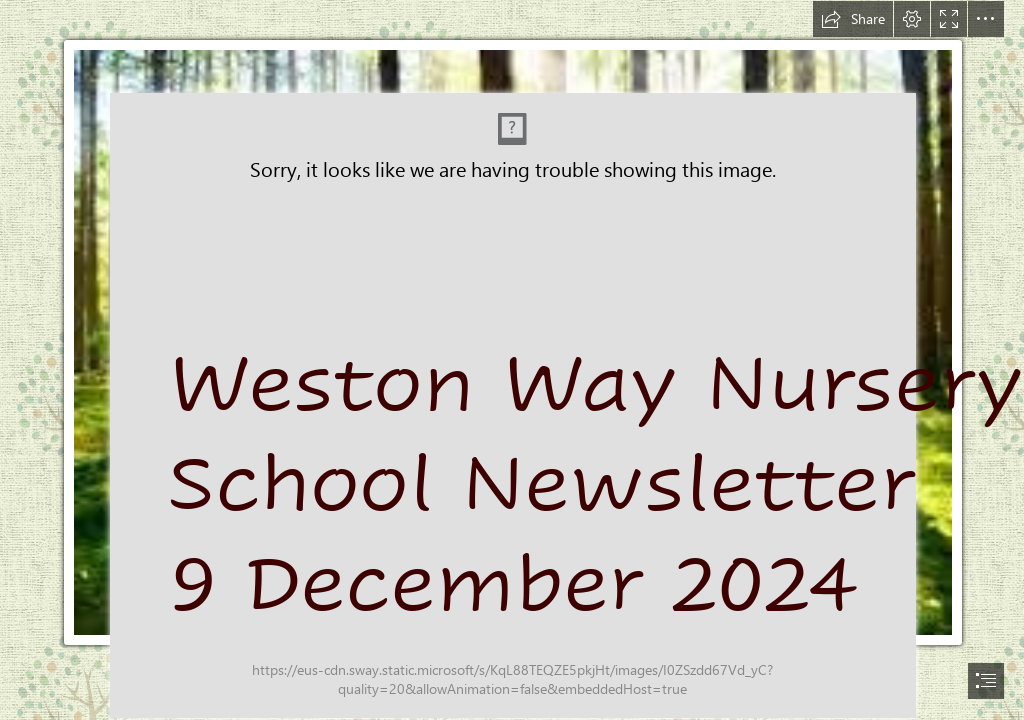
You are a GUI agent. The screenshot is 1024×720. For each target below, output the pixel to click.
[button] (853, 19)
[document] (512, 360)
